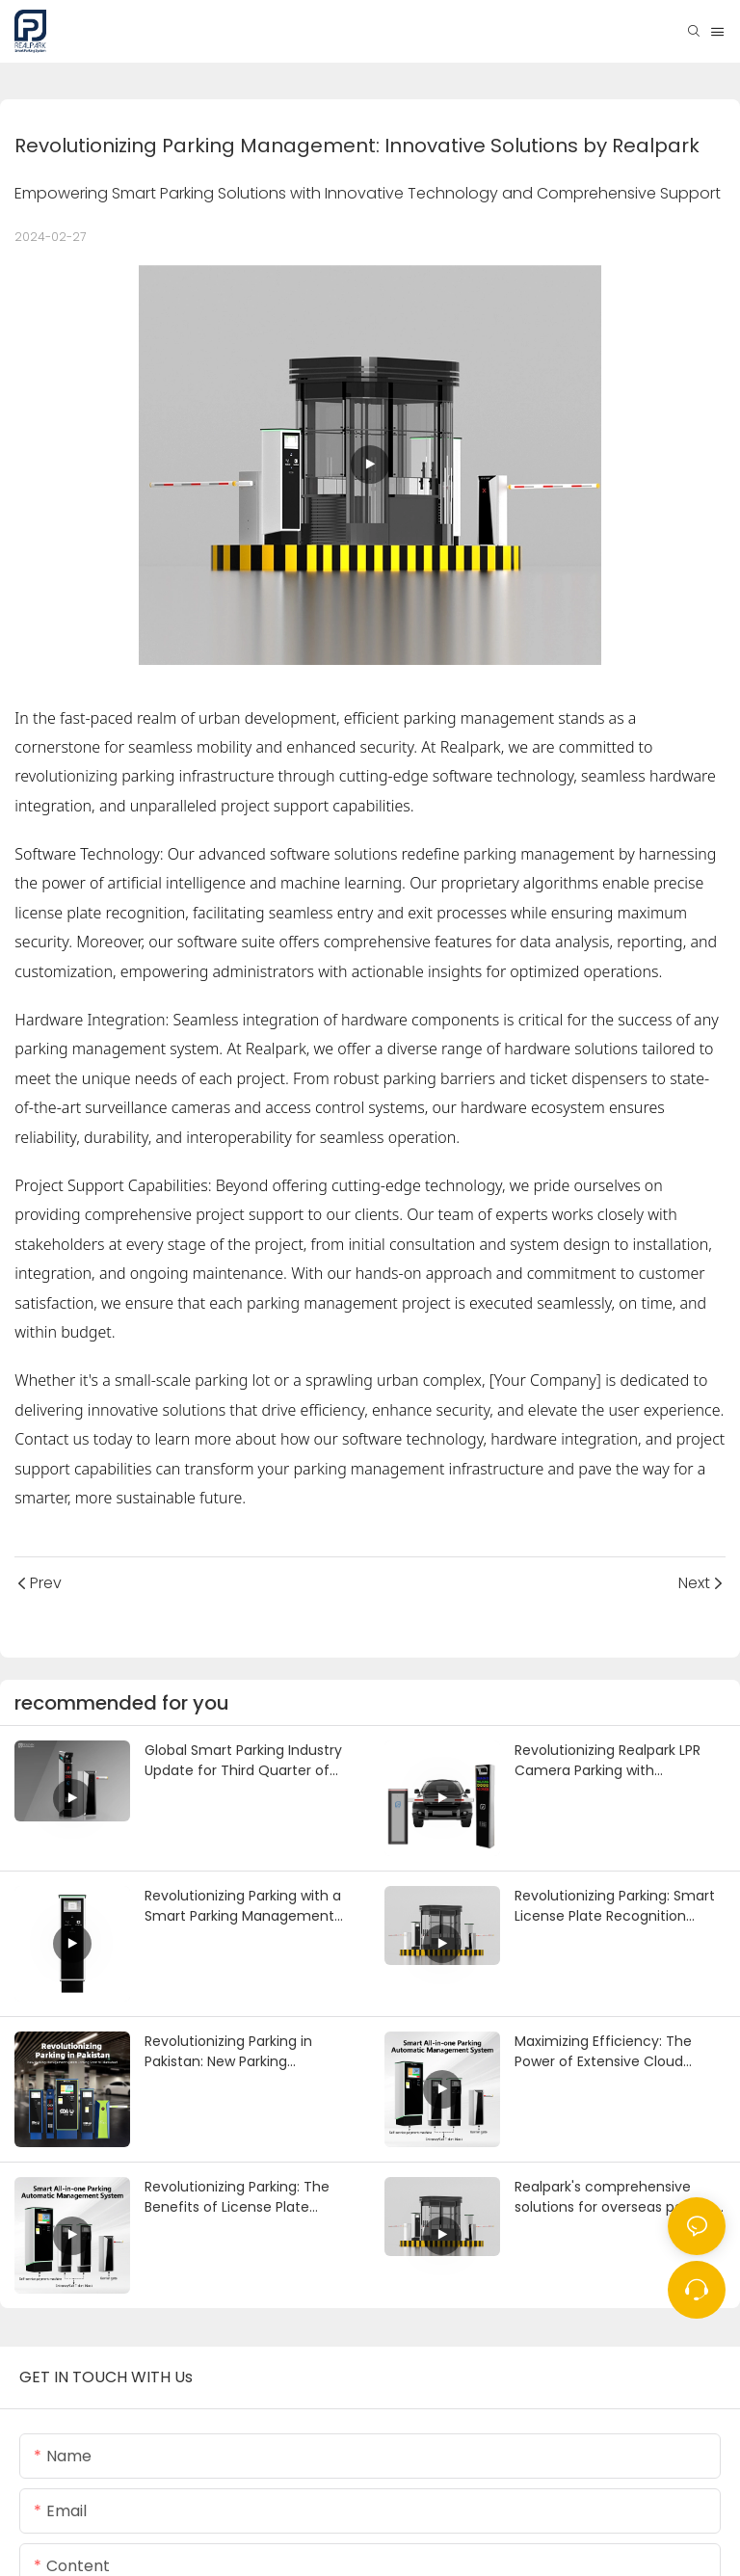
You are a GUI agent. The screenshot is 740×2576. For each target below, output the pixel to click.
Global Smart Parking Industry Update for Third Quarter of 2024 (243, 1760)
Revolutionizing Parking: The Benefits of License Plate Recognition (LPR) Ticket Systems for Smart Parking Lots (249, 2197)
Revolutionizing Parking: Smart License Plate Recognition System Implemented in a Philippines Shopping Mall (615, 1906)
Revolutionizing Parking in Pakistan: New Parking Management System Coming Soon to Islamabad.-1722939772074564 (247, 2052)
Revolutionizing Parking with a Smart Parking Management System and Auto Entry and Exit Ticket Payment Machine (250, 1906)
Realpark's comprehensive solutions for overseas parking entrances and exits (615, 2197)
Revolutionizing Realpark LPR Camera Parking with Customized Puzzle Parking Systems (607, 1760)
